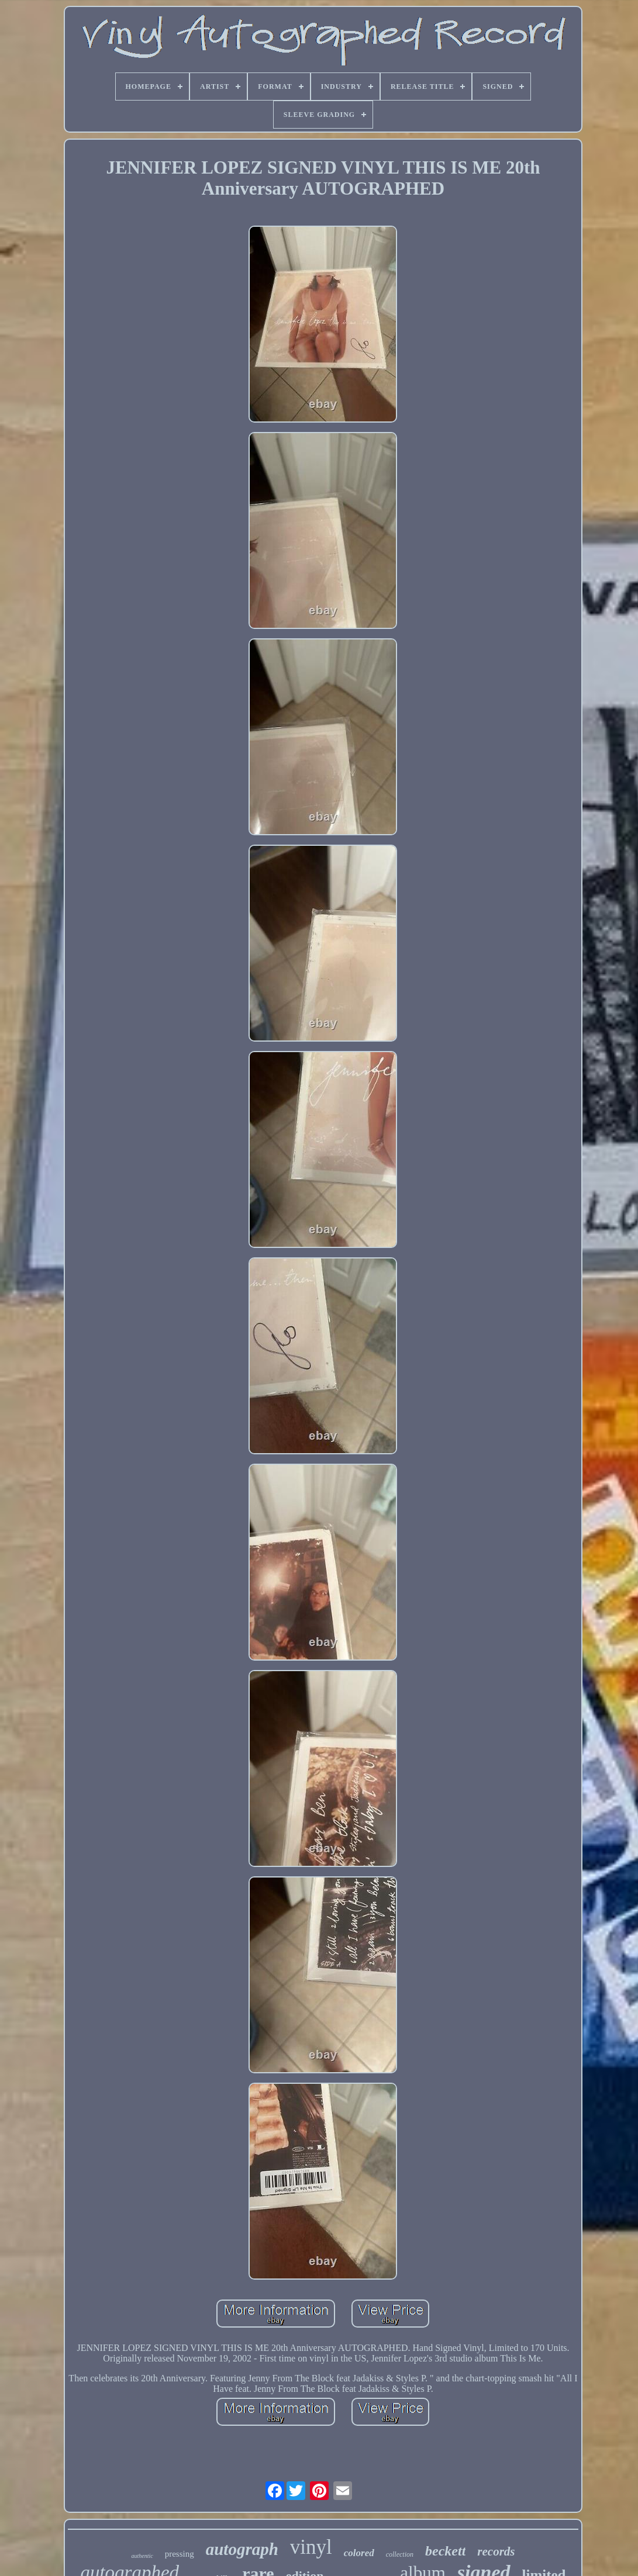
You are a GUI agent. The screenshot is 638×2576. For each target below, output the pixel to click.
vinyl (311, 2547)
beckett (445, 2550)
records (496, 2551)
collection (399, 2554)
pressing (179, 2553)
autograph (242, 2549)
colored (359, 2552)
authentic (142, 2556)
